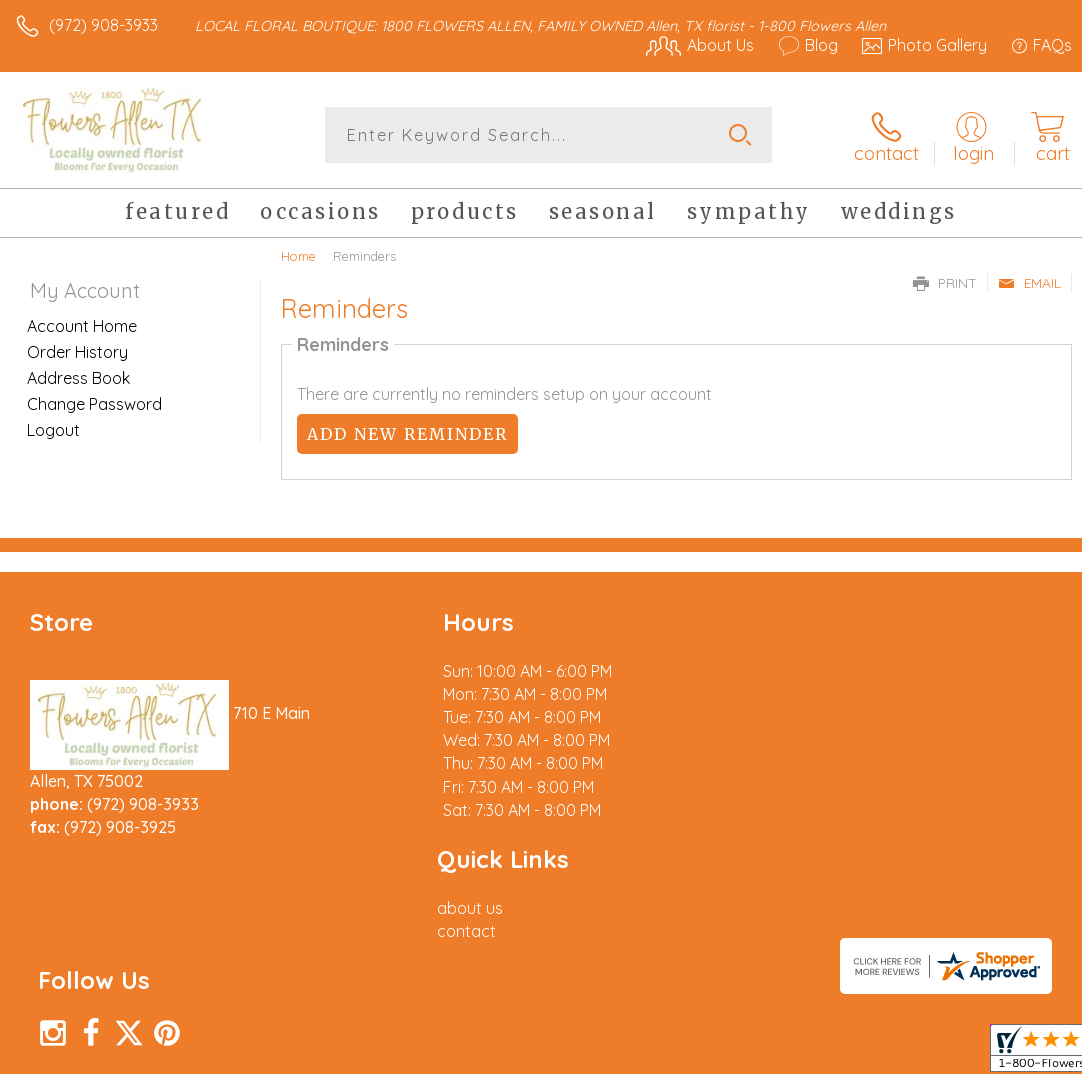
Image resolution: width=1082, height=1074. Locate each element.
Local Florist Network (875, 1053)
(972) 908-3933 (103, 25)
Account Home (82, 325)
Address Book (78, 377)
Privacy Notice (732, 1053)
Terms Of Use (614, 1053)
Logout (53, 429)
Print (945, 282)
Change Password (94, 403)
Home (298, 255)
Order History (77, 351)
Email (1029, 282)
